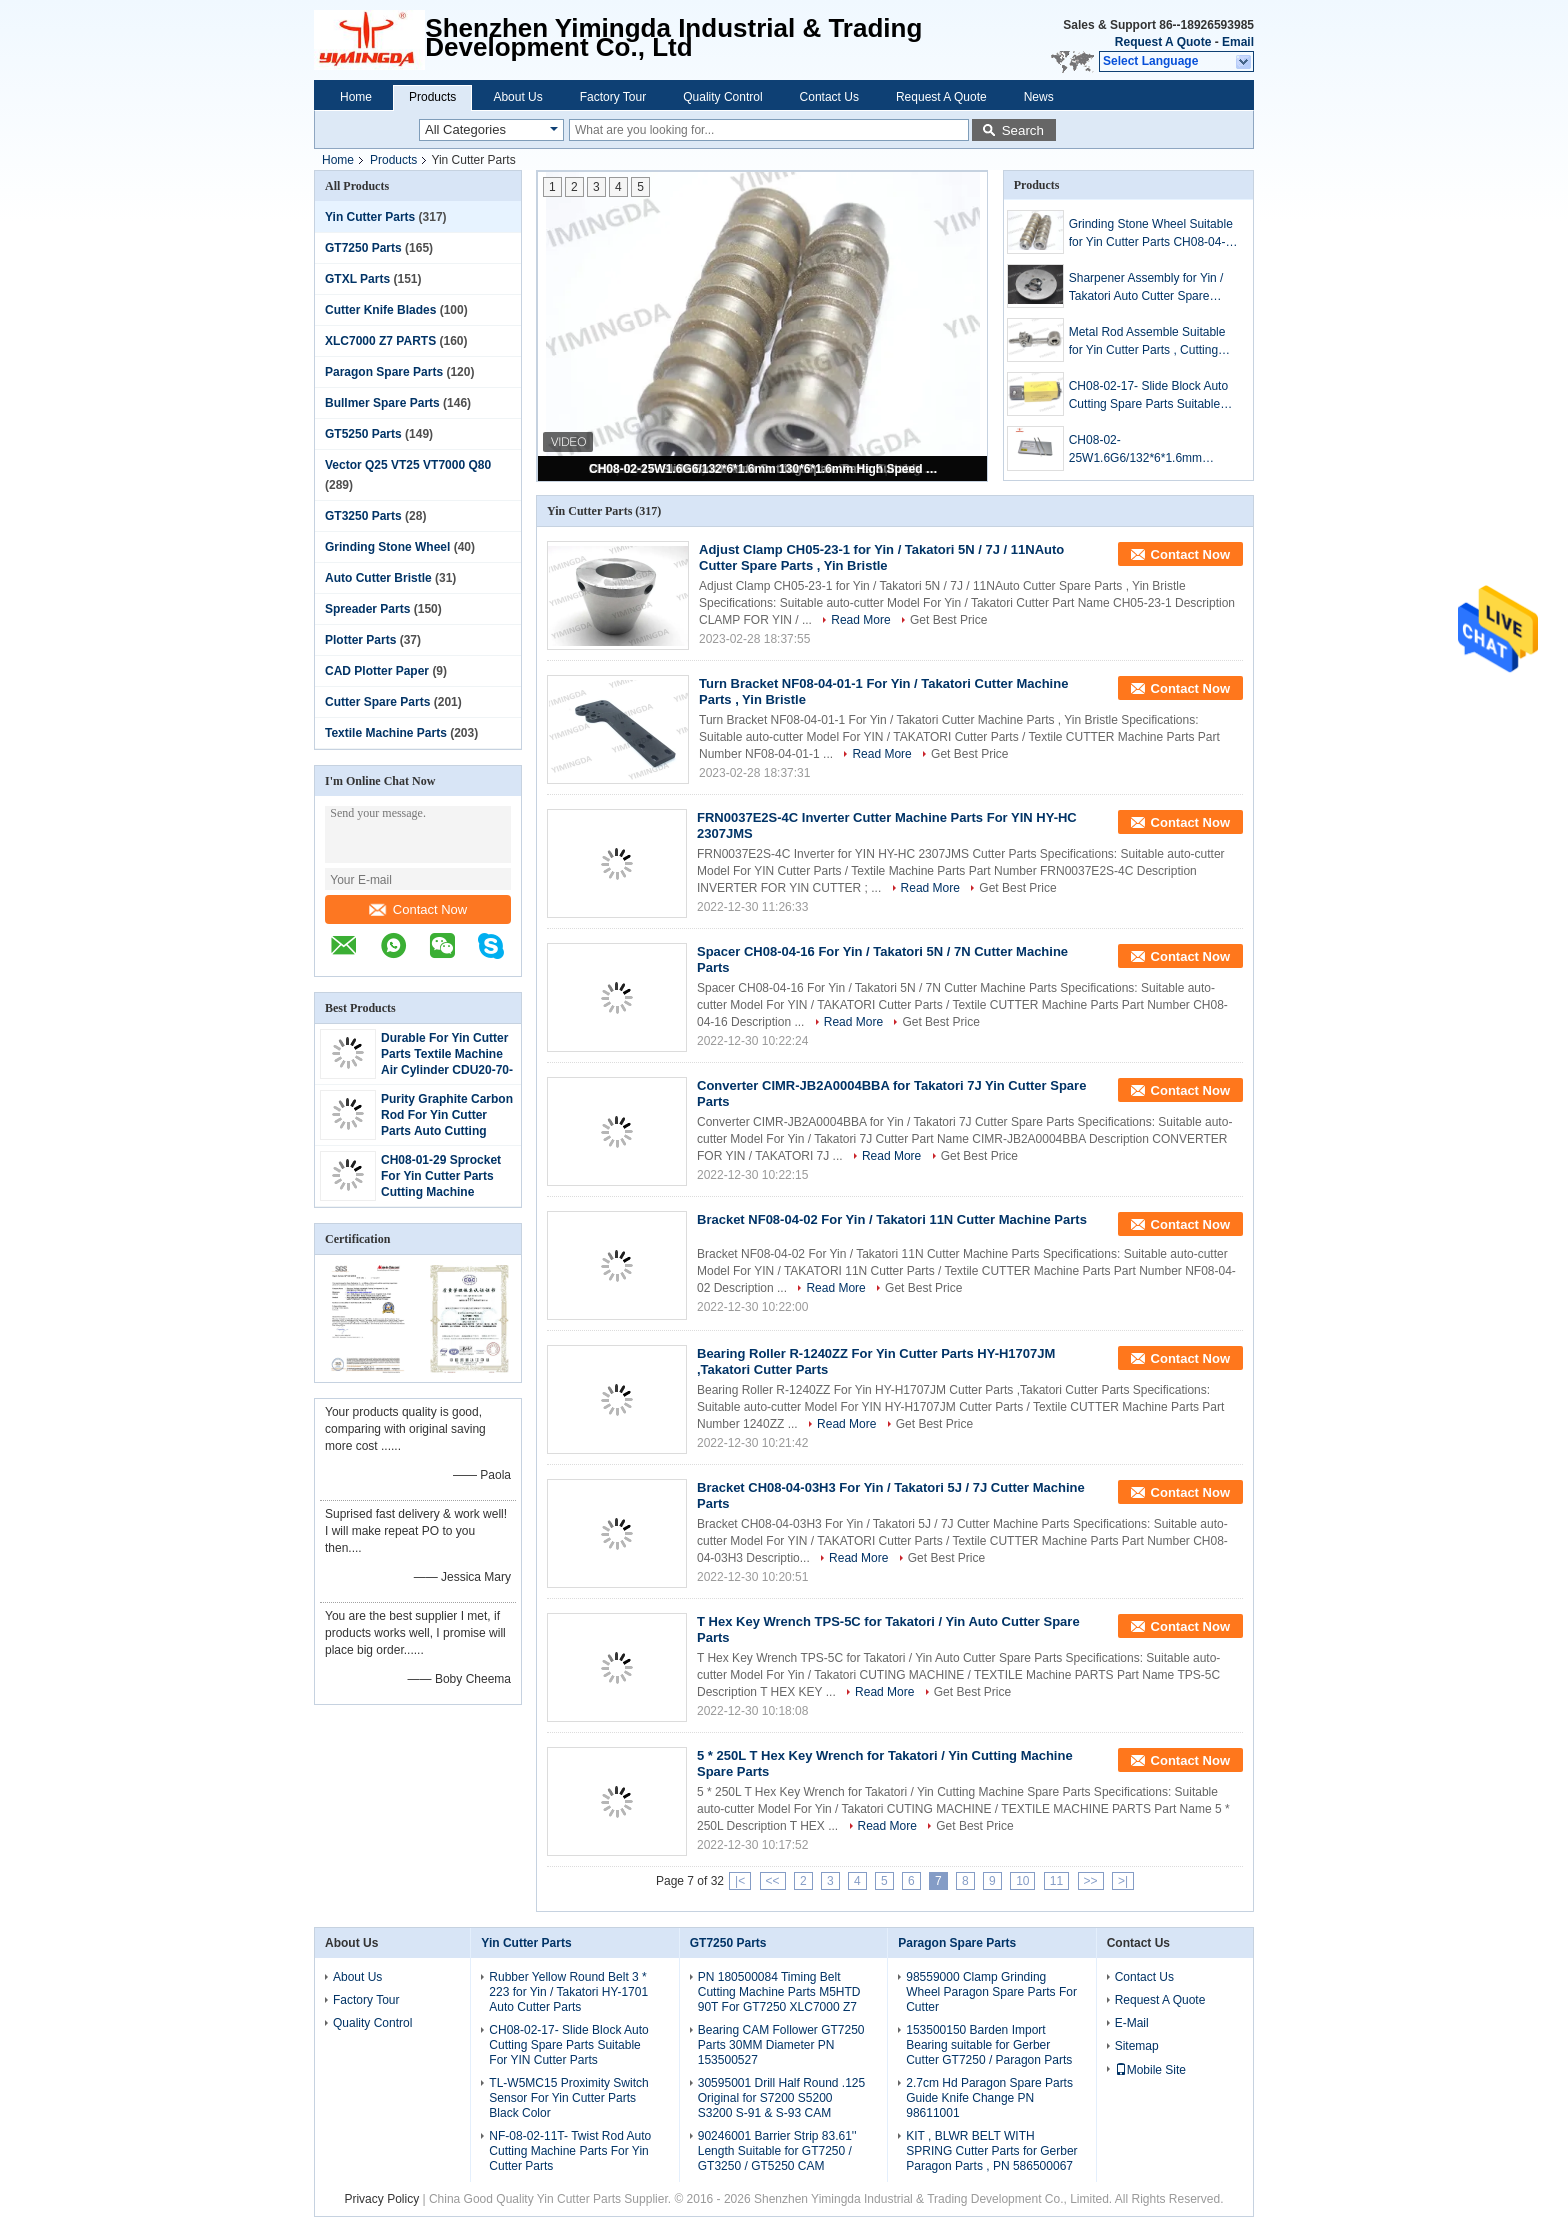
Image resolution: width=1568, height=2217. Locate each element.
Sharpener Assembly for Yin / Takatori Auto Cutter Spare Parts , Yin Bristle (1146, 288)
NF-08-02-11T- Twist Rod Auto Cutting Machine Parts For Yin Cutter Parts (570, 2151)
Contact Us (829, 97)
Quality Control (722, 97)
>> (1091, 1881)
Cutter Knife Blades (380, 310)
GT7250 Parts (363, 248)
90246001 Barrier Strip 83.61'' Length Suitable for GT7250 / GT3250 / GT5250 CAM (777, 2151)
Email (1238, 42)
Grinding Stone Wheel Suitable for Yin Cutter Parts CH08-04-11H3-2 (1151, 234)
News (1039, 97)
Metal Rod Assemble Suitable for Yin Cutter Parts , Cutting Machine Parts (1147, 342)
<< (773, 1881)
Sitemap (1137, 2046)
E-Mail (1132, 2023)
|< (740, 1881)
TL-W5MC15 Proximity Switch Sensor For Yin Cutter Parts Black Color (568, 2098)
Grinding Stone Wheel (387, 547)
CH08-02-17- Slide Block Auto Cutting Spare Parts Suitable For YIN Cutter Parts (1148, 396)
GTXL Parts (357, 279)
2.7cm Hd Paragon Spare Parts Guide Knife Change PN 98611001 (989, 2098)
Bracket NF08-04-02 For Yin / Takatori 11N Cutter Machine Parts (892, 1219)
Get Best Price (948, 620)
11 (1056, 1881)
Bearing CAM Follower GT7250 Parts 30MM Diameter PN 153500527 (781, 2045)
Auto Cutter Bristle (378, 578)
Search (1023, 130)
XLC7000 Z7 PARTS (380, 341)
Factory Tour (613, 97)
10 (1022, 1881)
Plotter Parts (360, 640)
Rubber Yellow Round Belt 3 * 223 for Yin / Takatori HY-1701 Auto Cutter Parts (568, 1992)
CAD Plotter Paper (377, 671)
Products (432, 97)
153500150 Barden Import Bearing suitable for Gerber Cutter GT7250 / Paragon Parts (989, 2045)
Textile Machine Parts (386, 733)
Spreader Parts (367, 609)
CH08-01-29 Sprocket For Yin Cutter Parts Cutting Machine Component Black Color (441, 1192)
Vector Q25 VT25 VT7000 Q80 (408, 465)
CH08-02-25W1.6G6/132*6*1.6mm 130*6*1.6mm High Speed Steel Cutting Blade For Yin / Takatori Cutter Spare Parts (764, 469)
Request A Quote (1163, 42)
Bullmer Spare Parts (382, 403)
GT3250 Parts (363, 516)
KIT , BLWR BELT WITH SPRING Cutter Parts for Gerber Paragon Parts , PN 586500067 (991, 2151)
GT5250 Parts (363, 434)
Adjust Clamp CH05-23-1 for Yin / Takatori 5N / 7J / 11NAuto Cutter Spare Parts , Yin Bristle (881, 557)
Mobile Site (1150, 2070)
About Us (517, 97)
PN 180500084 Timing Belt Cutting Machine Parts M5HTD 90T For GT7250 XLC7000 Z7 (779, 1992)
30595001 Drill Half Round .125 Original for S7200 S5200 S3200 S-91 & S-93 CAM (781, 2098)
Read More (860, 620)
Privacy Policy (381, 2199)
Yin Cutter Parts (370, 217)
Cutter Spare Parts (377, 702)
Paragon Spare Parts (384, 372)
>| (1123, 1881)
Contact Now (418, 909)
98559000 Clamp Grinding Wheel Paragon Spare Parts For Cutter (991, 1992)
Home (356, 97)
